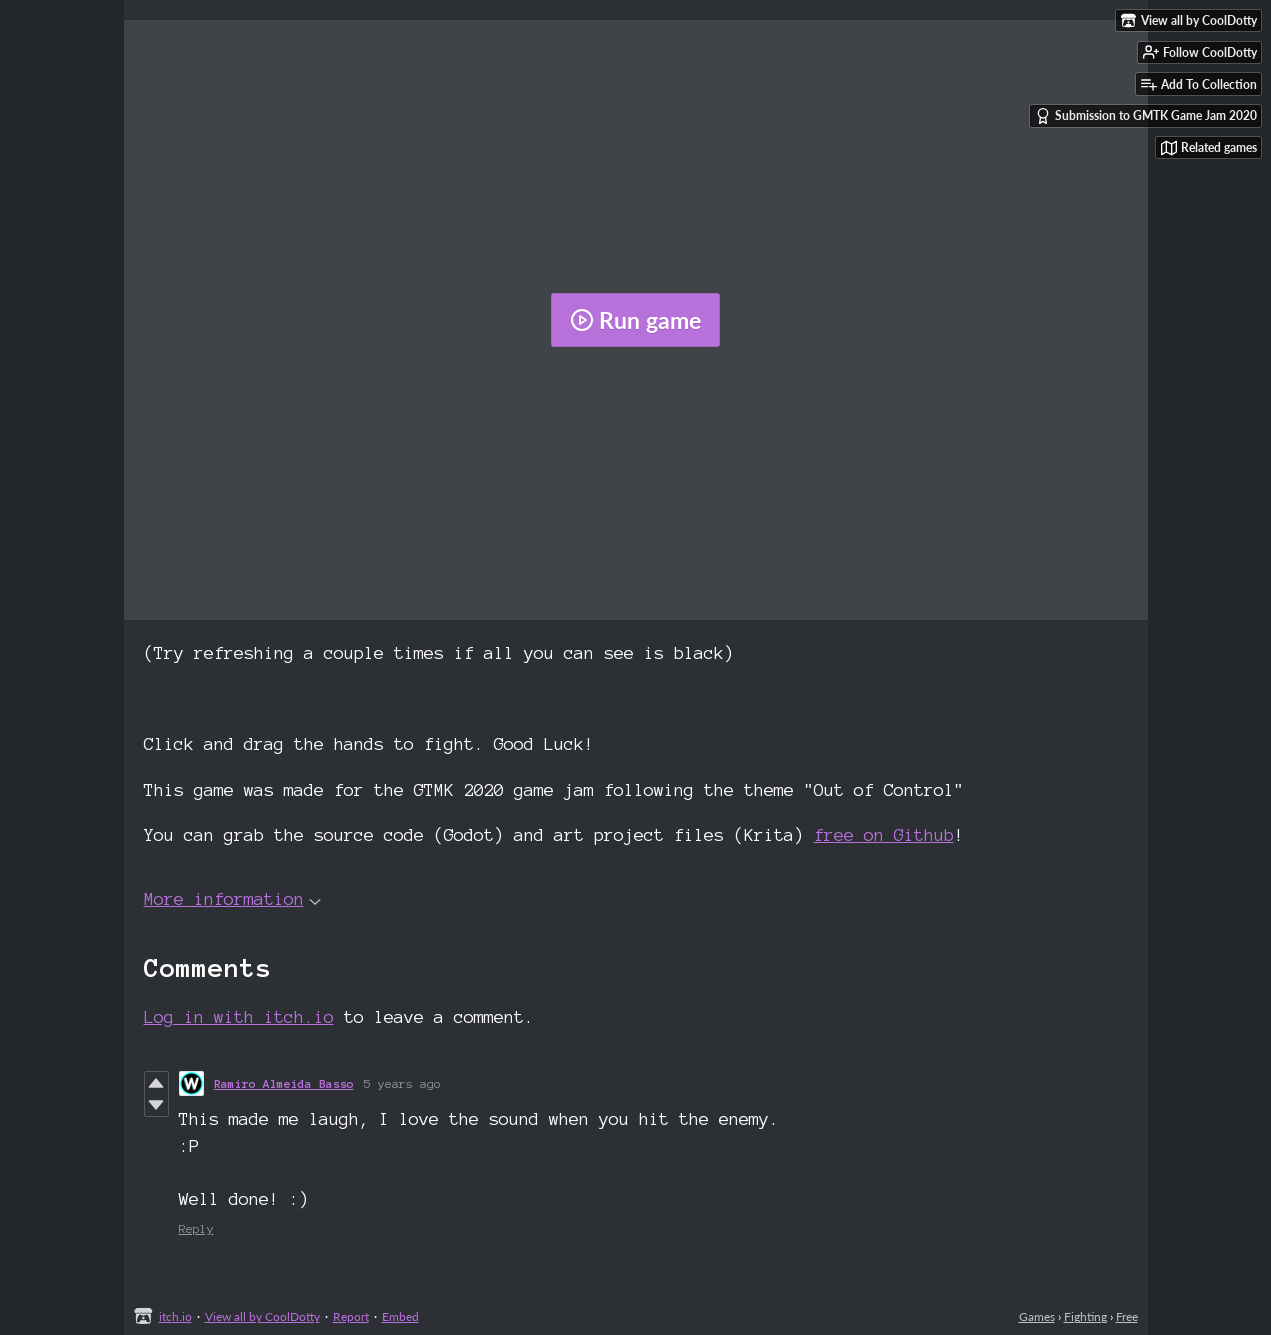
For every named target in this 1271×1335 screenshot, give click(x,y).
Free (1127, 1316)
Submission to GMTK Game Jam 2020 (1146, 116)
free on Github (884, 834)
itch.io (175, 1316)
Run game (635, 320)
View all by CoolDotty (262, 1316)
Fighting (1085, 1316)
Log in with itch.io (239, 1016)
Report (351, 1316)
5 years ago (402, 1083)
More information (232, 898)
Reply (196, 1228)
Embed (400, 1316)
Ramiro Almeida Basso (284, 1083)
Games (1037, 1316)
